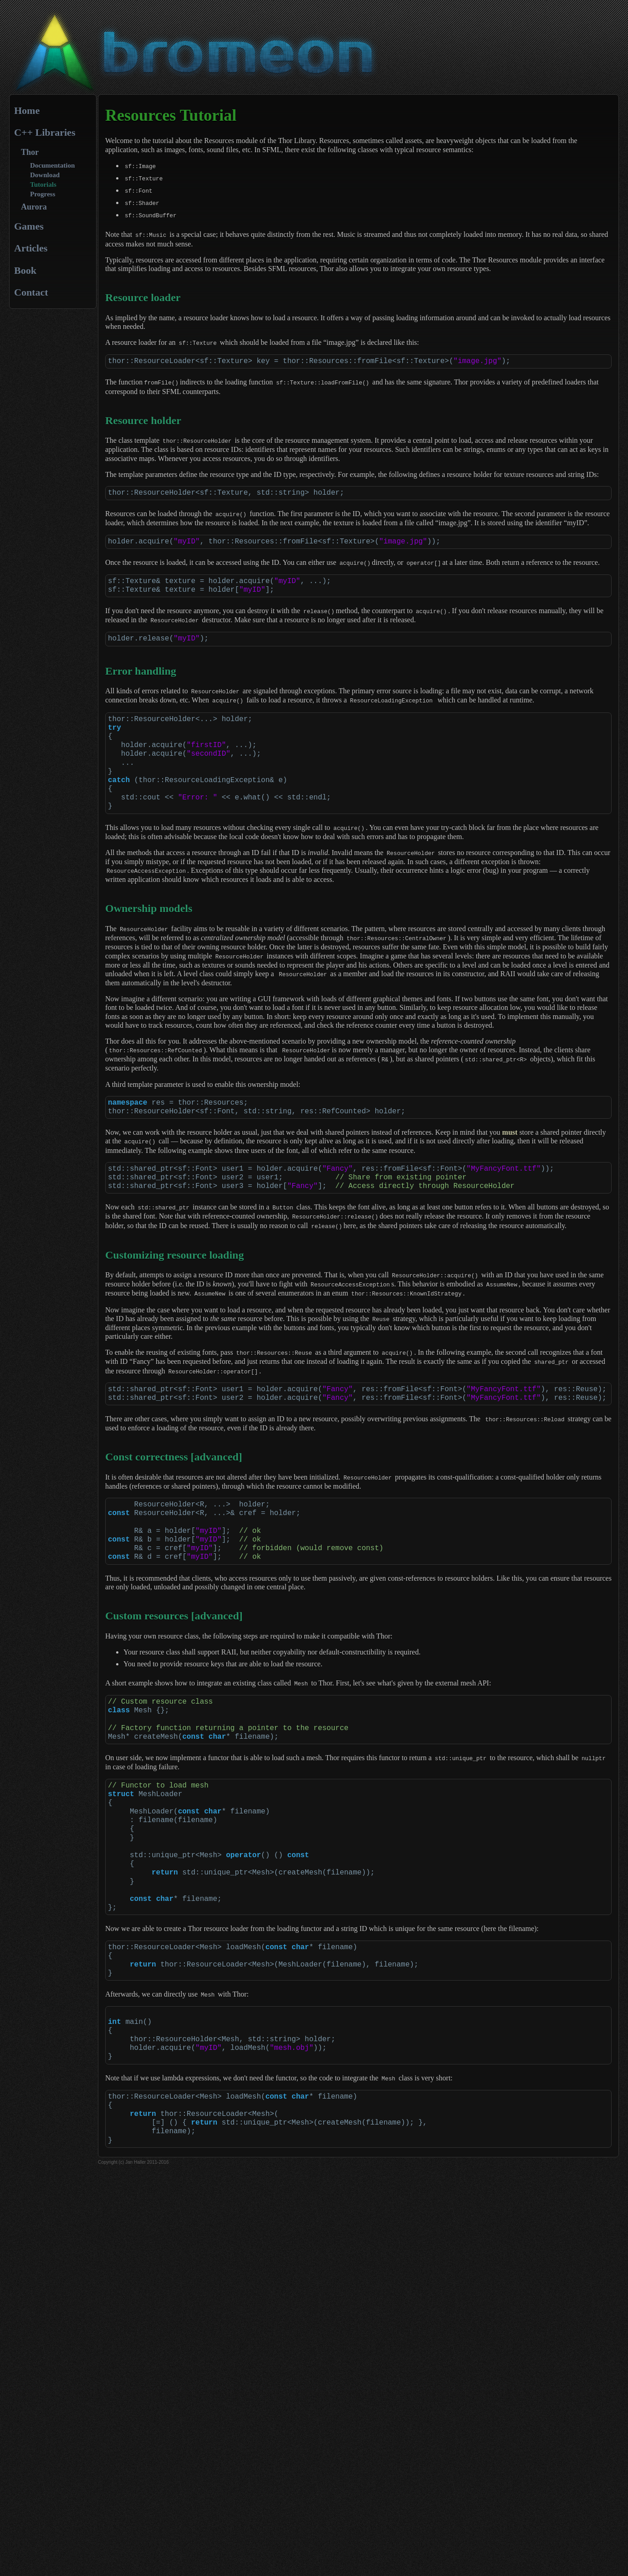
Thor (30, 152)
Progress (42, 194)
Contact (31, 292)
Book (25, 270)
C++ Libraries (44, 132)
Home (27, 110)
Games (29, 226)
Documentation (52, 165)
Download (45, 175)
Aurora (34, 206)
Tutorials (43, 184)
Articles (30, 248)
